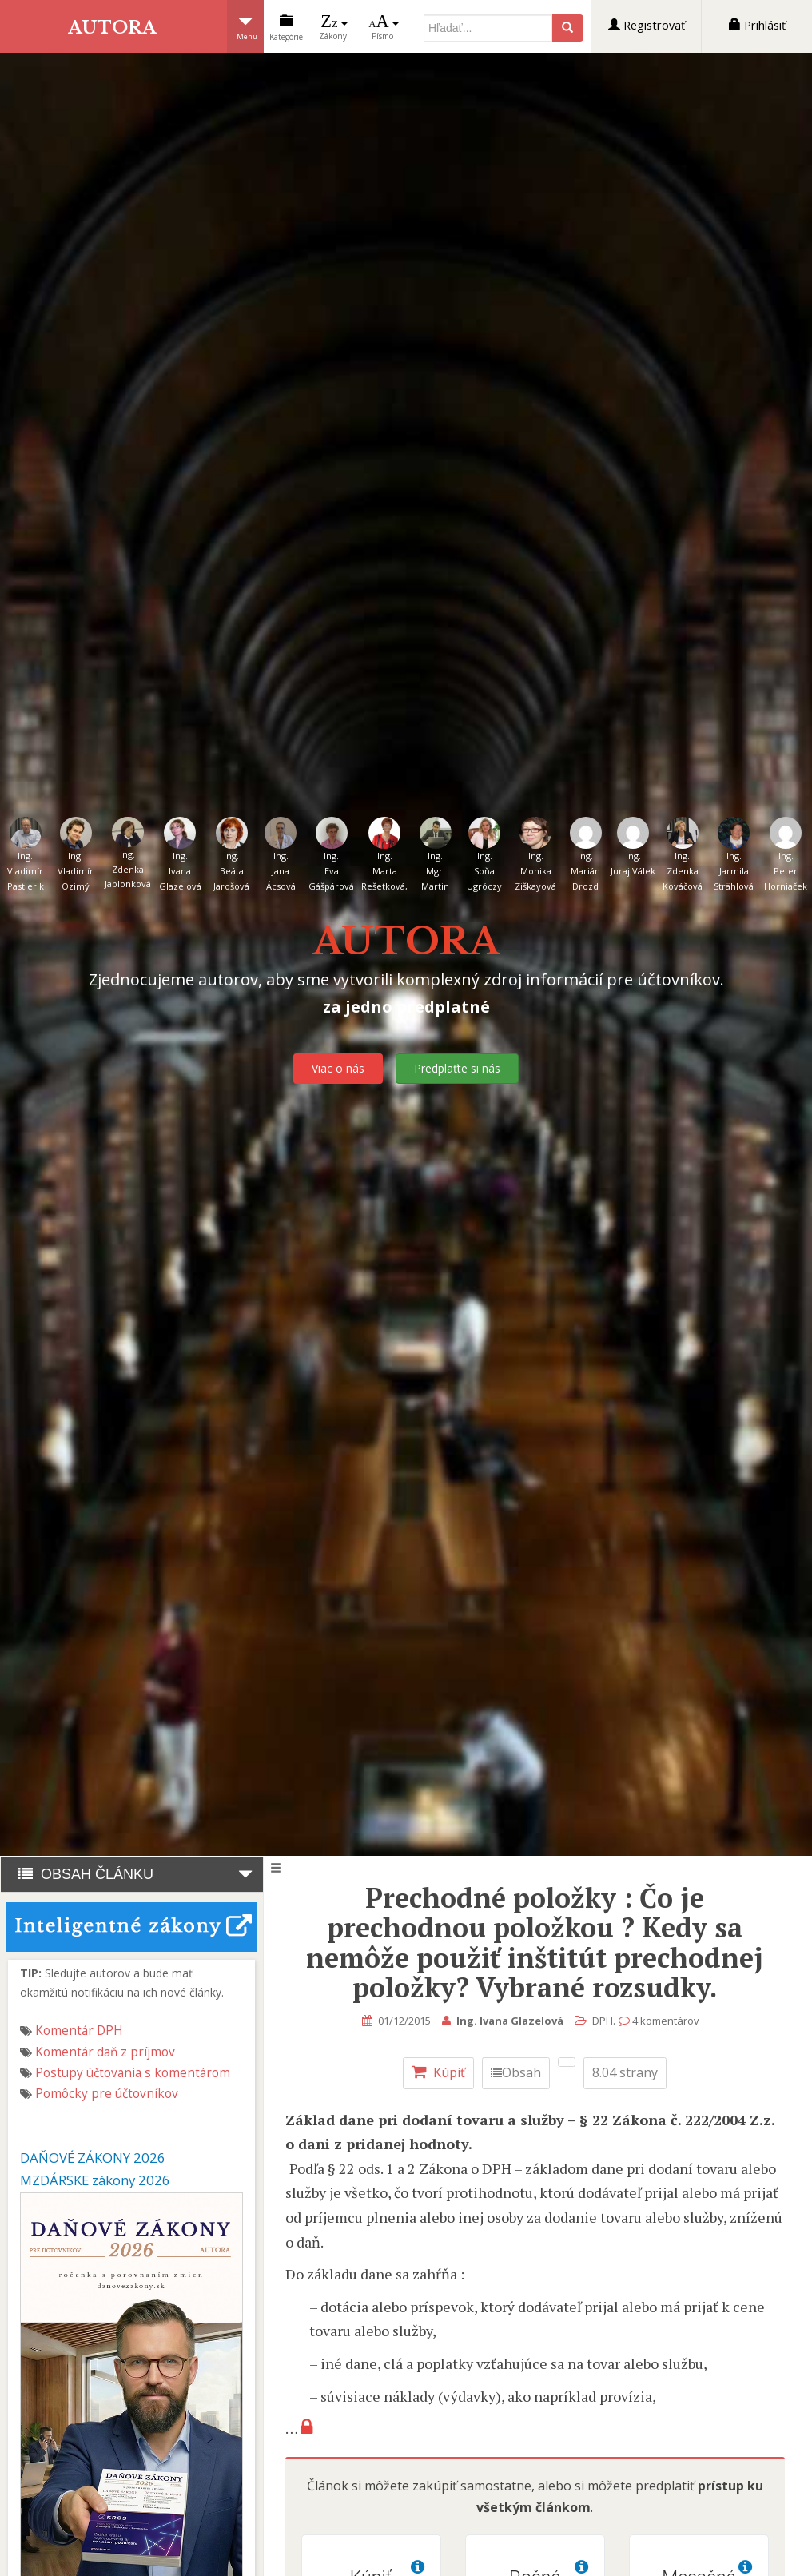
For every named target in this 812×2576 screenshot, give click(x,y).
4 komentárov (669, 2020)
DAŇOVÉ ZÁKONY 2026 (92, 2157)
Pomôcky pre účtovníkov (106, 2093)
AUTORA (113, 27)
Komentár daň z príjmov (105, 2052)
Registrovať (646, 25)
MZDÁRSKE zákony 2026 (95, 2180)
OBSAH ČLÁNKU (132, 1874)
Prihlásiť (757, 25)
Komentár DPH (79, 2030)
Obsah (519, 2072)
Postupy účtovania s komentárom (132, 2072)
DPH (605, 2020)
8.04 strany (628, 2072)
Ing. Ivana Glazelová (513, 2020)
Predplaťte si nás (457, 1068)
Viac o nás (338, 1068)
